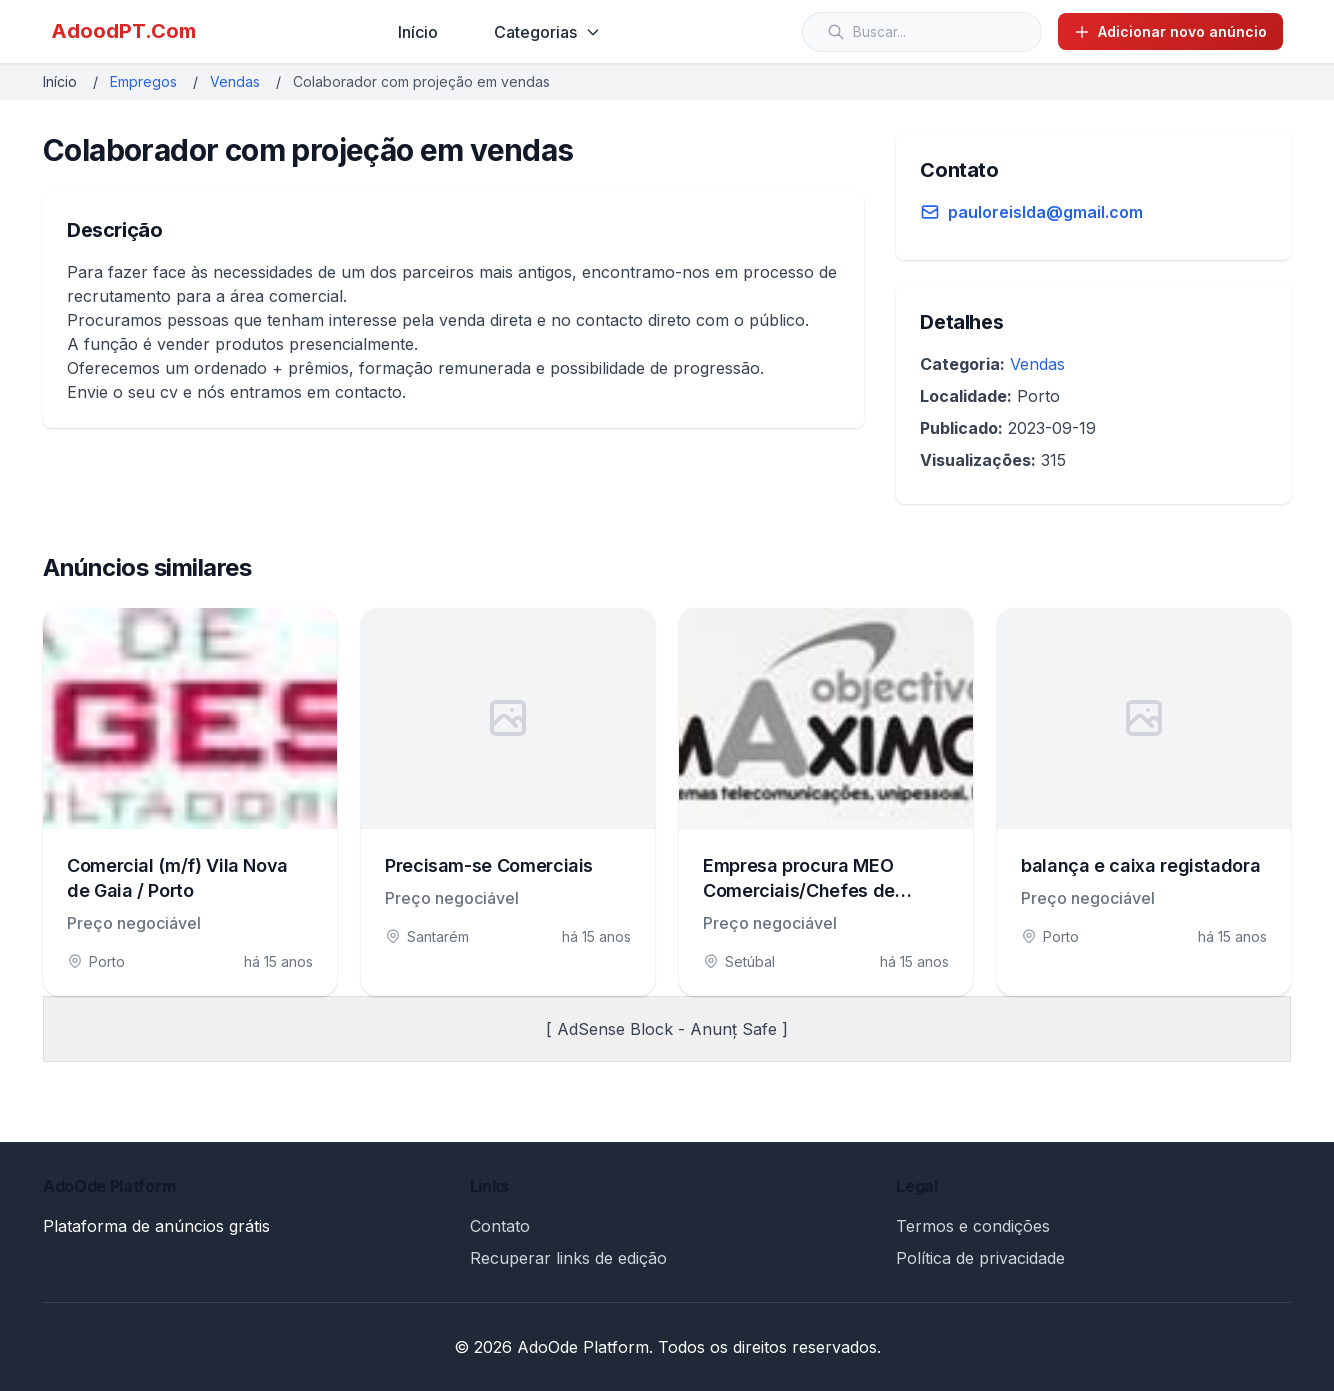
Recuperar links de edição (568, 1258)
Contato (500, 1226)
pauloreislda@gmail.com (1045, 212)
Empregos (143, 81)
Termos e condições (973, 1226)
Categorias (547, 32)
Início (418, 32)
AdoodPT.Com (123, 31)
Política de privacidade (980, 1258)
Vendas (235, 81)
